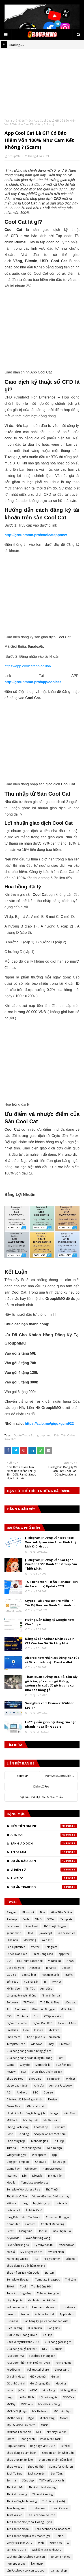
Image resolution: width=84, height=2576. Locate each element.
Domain (57, 2069)
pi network (68, 2028)
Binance (51, 1688)
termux (11, 2034)
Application (67, 2034)
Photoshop (41, 1847)
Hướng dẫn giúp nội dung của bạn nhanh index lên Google (50, 1444)
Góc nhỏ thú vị (16, 2104)
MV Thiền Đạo (62, 2131)
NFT (38, 2152)
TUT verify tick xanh (51, 2201)
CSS (9, 1681)
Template (66, 1640)
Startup (49, 1993)
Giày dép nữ (38, 2097)
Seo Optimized (16, 1667)
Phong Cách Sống (17, 1847)
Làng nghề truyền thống (21, 1716)
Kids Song (49, 2111)
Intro (10, 2111)
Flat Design (59, 1882)
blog (25, 1924)
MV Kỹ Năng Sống (49, 2125)
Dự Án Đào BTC (42, 1743)
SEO (23, 1792)
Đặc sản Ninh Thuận (52, 2312)
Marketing (30, 1660)
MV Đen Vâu (50, 1840)
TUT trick (29, 1723)
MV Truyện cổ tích (31, 1972)
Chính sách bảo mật (42, 2556)
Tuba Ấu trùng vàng (19, 2014)
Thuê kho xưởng (17, 2215)
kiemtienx (37, 2284)
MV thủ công (14, 2138)
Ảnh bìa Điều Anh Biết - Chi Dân (26, 2339)
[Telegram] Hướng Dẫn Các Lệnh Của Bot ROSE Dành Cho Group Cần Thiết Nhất (51, 1284)
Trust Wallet (14, 2235)
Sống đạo (12, 1702)
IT (45, 1702)
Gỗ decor (31, 1889)
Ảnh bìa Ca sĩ (34, 1931)
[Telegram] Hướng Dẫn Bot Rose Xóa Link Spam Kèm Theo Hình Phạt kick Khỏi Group (51, 1262)
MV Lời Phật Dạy (17, 2131)
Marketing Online (17, 1979)
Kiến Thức (25, 120)
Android (22, 1813)
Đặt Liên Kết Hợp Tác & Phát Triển (41, 1518)
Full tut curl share (38, 2090)
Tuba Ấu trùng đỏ (48, 2014)
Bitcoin (66, 1688)
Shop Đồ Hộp (15, 1799)
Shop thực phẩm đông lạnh (56, 2180)
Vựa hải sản (31, 1702)
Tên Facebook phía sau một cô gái (28, 2256)
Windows (36, 1764)
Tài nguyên (53, 1799)
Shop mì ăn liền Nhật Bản (58, 2173)
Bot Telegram (15, 1688)
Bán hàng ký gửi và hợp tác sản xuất (46, 2041)
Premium (59, 1847)
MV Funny (27, 2125)
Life (24, 1896)
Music (44, 2145)
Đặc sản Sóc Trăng (50, 2319)
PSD (9, 1737)
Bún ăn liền (35, 2048)
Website (47, 1660)
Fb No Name (63, 2083)
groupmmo (44, 1156)
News (70, 1681)
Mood (64, 2138)
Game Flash (14, 1827)
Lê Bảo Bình (26, 2118)
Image (54, 1834)
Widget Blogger (16, 1875)
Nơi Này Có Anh (57, 2152)
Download (31, 1646)
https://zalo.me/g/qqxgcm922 (49, 1144)
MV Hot (56, 1702)
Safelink (65, 2166)
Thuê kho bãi (15, 2208)
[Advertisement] (42, 87)
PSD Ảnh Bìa (63, 1785)
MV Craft (54, 1750)
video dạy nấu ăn (17, 1806)
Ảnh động (46, 1709)
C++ (36, 1737)
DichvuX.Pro (41, 1507)
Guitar (55, 2097)
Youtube (22, 1737)
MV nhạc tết (30, 1840)
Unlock (60, 2256)
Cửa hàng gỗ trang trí (58, 2062)
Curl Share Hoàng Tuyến (22, 2055)
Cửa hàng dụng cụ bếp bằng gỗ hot (29, 1771)
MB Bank (12, 1840)
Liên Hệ (18, 2551)
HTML (30, 1653)
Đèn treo (28, 2312)
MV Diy (11, 2125)
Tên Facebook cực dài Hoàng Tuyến (29, 2242)
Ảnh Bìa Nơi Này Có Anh (22, 2332)
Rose (10, 1854)
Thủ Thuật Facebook (30, 1681)
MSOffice (68, 2118)
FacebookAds (66, 1743)
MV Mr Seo (13, 1709)
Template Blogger (18, 2000)
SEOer (51, 1640)
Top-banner (37, 2228)
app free (64, 1674)
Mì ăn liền (67, 1730)
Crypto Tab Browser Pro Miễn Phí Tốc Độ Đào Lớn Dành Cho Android (50, 1323)
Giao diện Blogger (43, 1730)
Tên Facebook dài (18, 2249)
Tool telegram (16, 2228)
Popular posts (16, 2166)
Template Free (16, 1764)
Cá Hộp (47, 2055)
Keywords (13, 1958)
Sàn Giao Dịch (44, 1564)
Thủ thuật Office (17, 1917)
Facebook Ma (15, 2076)
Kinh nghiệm (68, 2111)
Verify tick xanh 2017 (19, 2263)
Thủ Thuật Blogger (55, 1646)
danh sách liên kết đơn (42, 2021)
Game (10, 1785)
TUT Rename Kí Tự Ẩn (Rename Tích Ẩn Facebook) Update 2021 (51, 1304)
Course (48, 1813)
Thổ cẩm (70, 2000)
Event (10, 1951)
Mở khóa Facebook (19, 2152)
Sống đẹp (28, 2201)
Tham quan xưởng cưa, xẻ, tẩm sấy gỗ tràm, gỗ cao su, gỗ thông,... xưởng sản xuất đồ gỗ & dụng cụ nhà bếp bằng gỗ (51, 1403)
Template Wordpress (34, 1903)
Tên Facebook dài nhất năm (52, 2249)
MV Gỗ (11, 1972)
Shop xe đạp (14, 2187)
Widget (70, 1799)
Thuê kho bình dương (42, 2208)
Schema (70, 1979)
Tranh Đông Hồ (41, 2007)
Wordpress (39, 1875)
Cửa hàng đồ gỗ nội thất (22, 2069)
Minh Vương (47, 2138)
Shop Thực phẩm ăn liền (47, 1792)
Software (12, 1723)
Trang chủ (10, 120)
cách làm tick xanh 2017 (47, 2270)
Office (10, 2159)
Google (11, 1695)
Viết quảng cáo (31, 1868)
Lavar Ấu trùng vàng (37, 1958)
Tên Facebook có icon (41, 2235)
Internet (12, 1896)
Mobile (11, 1903)
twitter (25, 2034)
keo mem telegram (44, 2028)
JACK (21, 2111)
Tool (23, 2007)
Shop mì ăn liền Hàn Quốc (23, 1993)
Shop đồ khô (36, 2187)
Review (11, 1792)
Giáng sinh (25, 1951)
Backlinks (20, 1730)
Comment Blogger (57, 1937)
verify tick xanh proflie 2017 (24, 2305)
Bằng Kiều (53, 2048)
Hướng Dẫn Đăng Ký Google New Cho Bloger (49, 1342)
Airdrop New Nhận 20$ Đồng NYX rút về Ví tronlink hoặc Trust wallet (52, 1380)
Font (60, 1778)
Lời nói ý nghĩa (48, 2118)
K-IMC (33, 2111)
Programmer (52, 1979)
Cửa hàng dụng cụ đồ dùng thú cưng (29, 1778)
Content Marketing (52, 1944)
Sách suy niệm (36, 2194)
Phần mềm (13, 1757)
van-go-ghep (59, 2291)
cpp (54, 1875)
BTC (35, 1813)
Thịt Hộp (58, 1861)
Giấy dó (25, 1785)
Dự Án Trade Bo (24, 1156)
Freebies (12, 1750)
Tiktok (10, 2007)
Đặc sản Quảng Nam (20, 2319)
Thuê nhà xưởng (42, 2215)
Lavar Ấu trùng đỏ (18, 1965)
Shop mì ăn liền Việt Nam (50, 1854)
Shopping (35, 1799)
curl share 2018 (16, 2270)
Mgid (31, 2138)
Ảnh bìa (39, 1806)
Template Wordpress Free (23, 1910)
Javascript (46, 1653)
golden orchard (17, 2028)
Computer (13, 1944)
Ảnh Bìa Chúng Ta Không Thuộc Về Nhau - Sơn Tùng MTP (39, 2326)
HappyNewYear (52, 1889)
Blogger (12, 1633)
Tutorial (12, 1868)
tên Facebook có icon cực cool (26, 2291)
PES (36, 1979)
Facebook (13, 1646)
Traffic (69, 1695)
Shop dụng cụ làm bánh (22, 2173)
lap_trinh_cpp (41, 1924)
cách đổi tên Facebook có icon (26, 2277)
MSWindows (66, 1965)
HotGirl (42, 1951)
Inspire (38, 1750)
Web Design (54, 1868)
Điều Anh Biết (55, 2305)
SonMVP (22, 1496)
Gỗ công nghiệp (40, 2104)
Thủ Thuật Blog (49, 1723)
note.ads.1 (13, 1931)
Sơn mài (12, 2201)
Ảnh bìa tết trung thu (55, 2332)
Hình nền (12, 1660)
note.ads (61, 1924)
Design (52, 1820)
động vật (70, 1723)
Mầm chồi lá (42, 1785)
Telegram (44, 1572)
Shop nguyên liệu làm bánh (43, 1757)
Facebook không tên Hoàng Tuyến (28, 2083)
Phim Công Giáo (43, 1674)
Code (25, 1640)
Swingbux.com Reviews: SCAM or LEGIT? (49, 1425)
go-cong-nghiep (60, 2277)
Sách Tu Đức (14, 2194)
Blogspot (28, 1633)
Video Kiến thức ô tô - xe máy (50, 1917)
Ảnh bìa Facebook (60, 1806)
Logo (10, 2118)
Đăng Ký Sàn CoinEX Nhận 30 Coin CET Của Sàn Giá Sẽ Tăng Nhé (49, 1361)
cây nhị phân (15, 2021)
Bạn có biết (29, 1695)
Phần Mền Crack (50, 2159)
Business (12, 2041)
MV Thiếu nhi (40, 2131)
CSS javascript (53, 1737)
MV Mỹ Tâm (55, 1896)
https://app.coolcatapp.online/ (27, 526)
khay (51, 1764)
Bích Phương (14, 2048)
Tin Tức (44, 1599)
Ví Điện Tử (44, 1590)
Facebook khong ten (42, 2076)
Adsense (35, 1688)
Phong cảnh (27, 2159)
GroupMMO (15, 156)
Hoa (26, 1750)
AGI (9, 1813)
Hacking (61, 2104)
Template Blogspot (47, 2000)
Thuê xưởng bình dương (22, 2222)
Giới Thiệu (34, 2551)
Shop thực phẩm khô (20, 2180)
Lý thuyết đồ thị (43, 1965)
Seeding (24, 1854)
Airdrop (44, 1555)
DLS (44, 2069)
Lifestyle (37, 1896)
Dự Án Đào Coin (44, 1581)
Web (41, 2263)
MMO (38, 1640)
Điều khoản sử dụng (57, 2551)
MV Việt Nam (56, 1972)
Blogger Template (18, 1882)
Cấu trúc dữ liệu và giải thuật (25, 1820)
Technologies (39, 1861)
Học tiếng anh (50, 1695)
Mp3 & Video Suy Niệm (21, 2145)
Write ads (56, 2263)
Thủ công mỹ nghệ (53, 2222)
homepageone (16, 2284)
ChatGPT (40, 1882)
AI (8, 1730)
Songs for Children (61, 2187)
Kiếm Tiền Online (64, 1156)
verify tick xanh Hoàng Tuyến (25, 2298)
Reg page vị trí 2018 (42, 2166)
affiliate (11, 1924)
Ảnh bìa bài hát (44, 2034)
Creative (64, 1764)
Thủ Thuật (52, 1910)
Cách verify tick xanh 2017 (23, 2062)
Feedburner (14, 2090)
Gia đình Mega (16, 2097)
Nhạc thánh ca (51, 1716)
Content (30, 1944)
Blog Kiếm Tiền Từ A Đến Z (23, 1937)
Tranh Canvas (59, 2228)
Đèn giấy (12, 2312)
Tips (42, 1633)
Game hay (13, 1889)
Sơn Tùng (56, 2194)
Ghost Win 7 (62, 2090)
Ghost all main (36, 1827)
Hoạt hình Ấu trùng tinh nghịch (26, 1834)
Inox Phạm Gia (62, 1951)
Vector (35, 1667)
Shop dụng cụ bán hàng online (26, 1986)
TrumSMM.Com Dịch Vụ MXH (61, 1496)
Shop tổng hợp (16, 1861)
